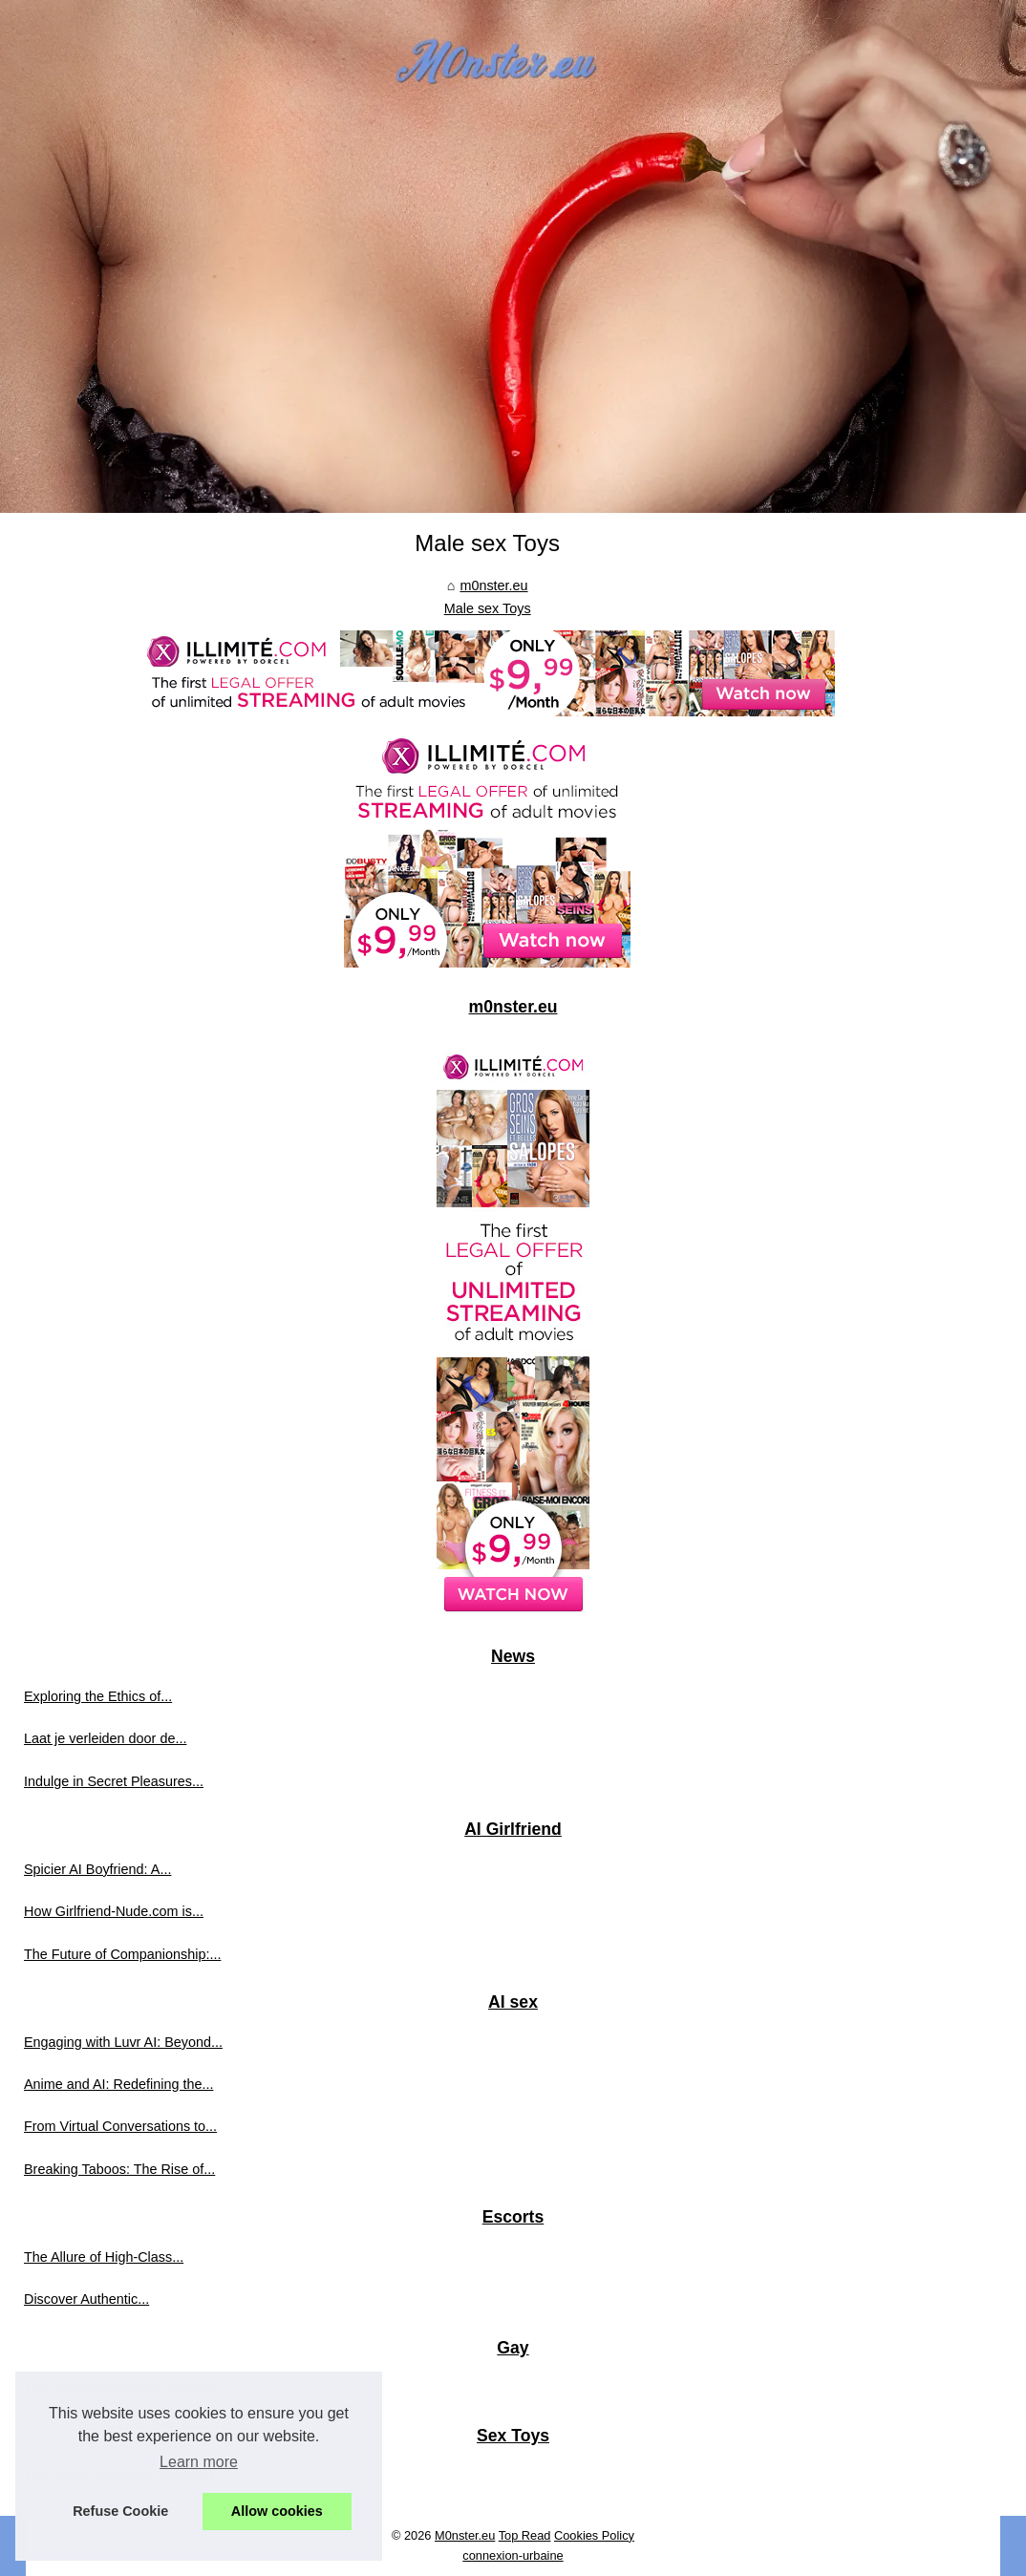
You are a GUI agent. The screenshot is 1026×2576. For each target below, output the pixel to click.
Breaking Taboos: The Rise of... (119, 2169)
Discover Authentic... (86, 2299)
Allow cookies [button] (277, 2511)
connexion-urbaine (512, 2555)
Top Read (525, 2535)
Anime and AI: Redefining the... (118, 2084)
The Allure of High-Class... (103, 2257)
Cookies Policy (594, 2535)
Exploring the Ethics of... (98, 1696)
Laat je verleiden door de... (105, 1738)
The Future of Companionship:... (122, 1954)
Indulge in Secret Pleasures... (113, 1781)
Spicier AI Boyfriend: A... (97, 1869)
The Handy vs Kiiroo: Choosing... (124, 2474)
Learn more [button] (199, 2462)
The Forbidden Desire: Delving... (123, 2387)
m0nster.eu (493, 585)
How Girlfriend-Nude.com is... (113, 1911)
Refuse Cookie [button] (120, 2511)
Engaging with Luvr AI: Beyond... (123, 2042)
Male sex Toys (487, 608)
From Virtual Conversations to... (120, 2126)
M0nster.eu (465, 2535)
